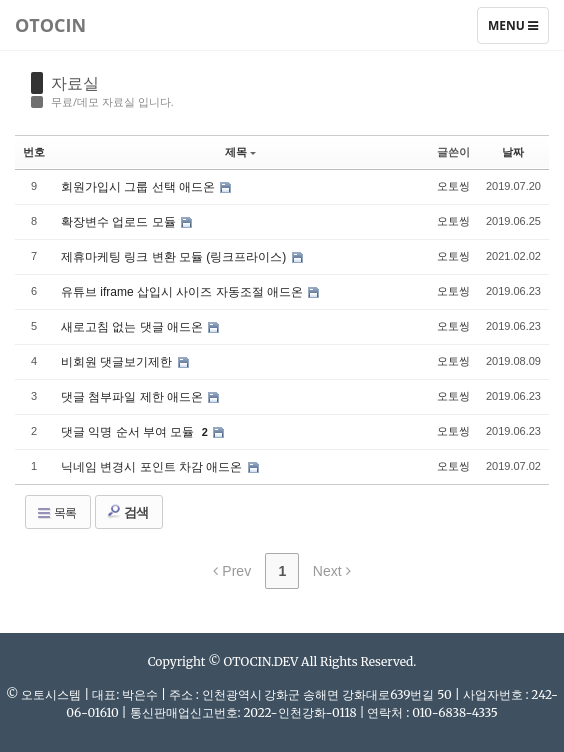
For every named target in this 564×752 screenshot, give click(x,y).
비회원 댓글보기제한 (118, 362)
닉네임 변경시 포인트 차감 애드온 (153, 467)
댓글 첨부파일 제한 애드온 (133, 397)
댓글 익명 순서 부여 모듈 (129, 432)
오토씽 (453, 186)
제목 (240, 152)
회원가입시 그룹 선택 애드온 (139, 187)
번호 (34, 152)
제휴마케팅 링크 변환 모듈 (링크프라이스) (175, 257)
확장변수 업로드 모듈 (120, 222)
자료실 (75, 83)
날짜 (513, 152)
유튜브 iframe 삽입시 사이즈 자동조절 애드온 (183, 292)
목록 (56, 513)
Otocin (50, 25)
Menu (518, 30)
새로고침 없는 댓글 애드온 (133, 327)
